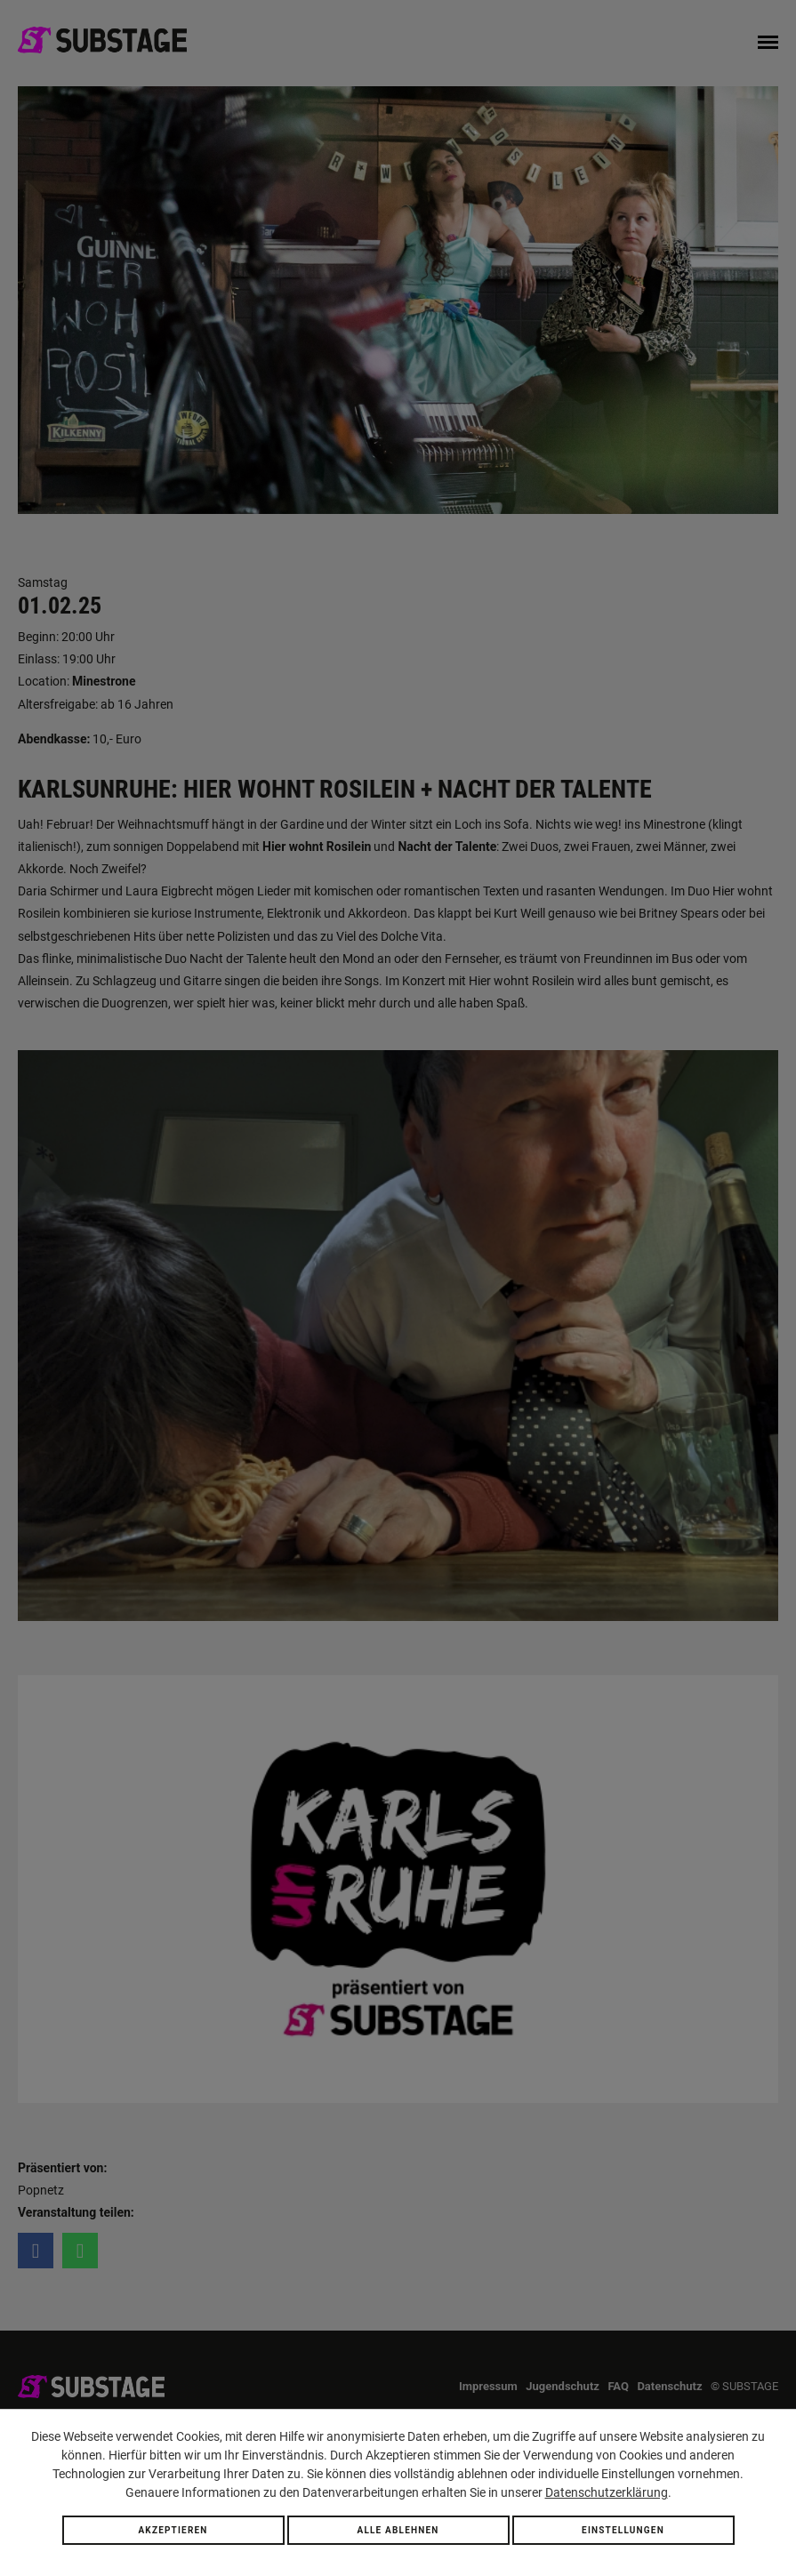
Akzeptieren (172, 2530)
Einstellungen (623, 2530)
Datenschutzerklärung (606, 2492)
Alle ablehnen (397, 2530)
